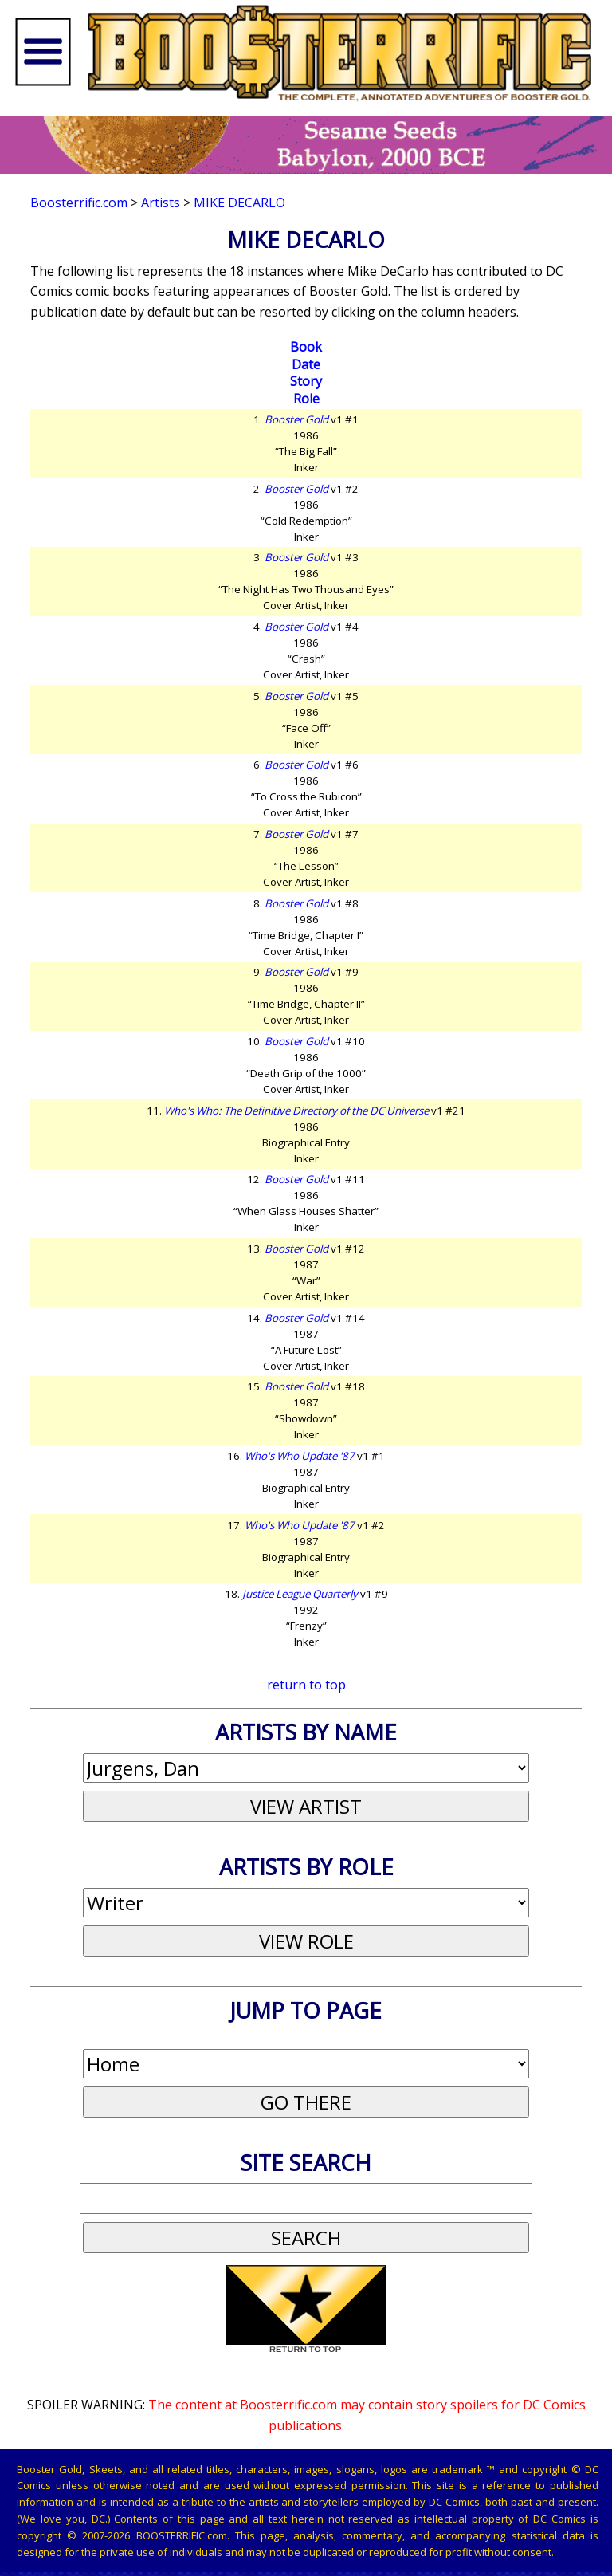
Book (306, 347)
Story (306, 381)
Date (306, 364)
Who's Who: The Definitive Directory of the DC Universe (296, 1110)
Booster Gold (296, 419)
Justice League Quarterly (300, 1594)
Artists (160, 202)
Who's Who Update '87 (300, 1456)
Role (306, 398)
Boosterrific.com (79, 202)
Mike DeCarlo (239, 202)
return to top (306, 1684)
